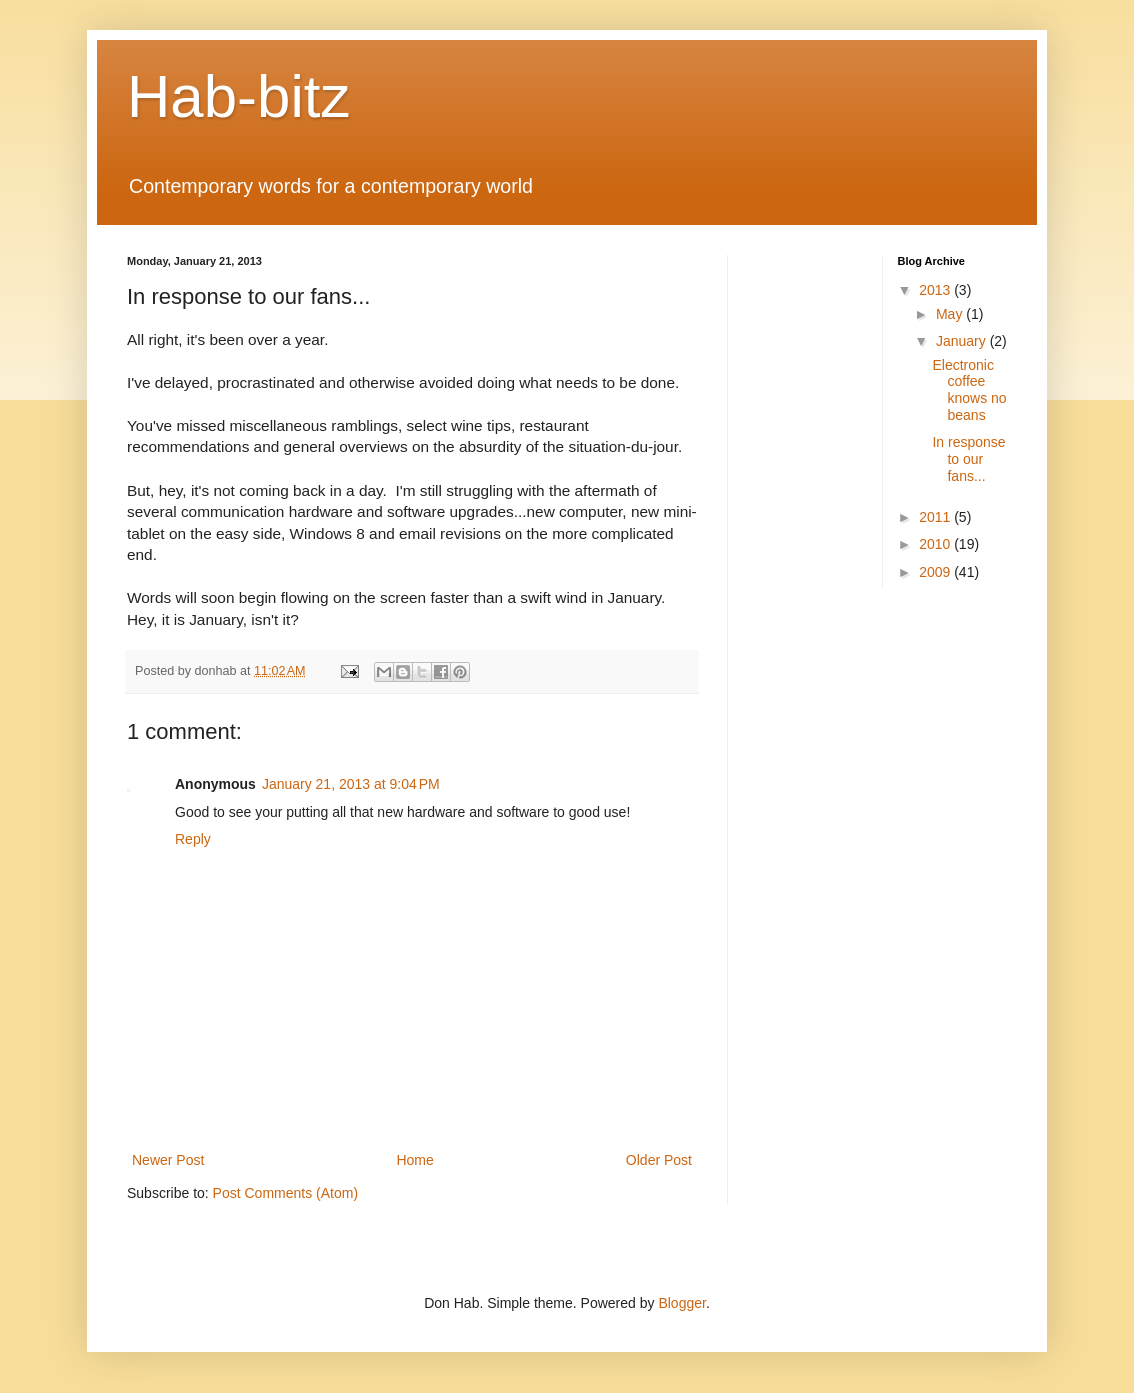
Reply (193, 839)
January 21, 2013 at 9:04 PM (351, 784)
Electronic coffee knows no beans (969, 390)
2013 (936, 290)
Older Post (659, 1160)
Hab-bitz (238, 96)
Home (414, 1160)
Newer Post (168, 1160)
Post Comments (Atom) (285, 1193)
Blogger (681, 1303)
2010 (936, 544)
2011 (936, 517)
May (951, 314)
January (963, 341)
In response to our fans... (968, 459)
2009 (936, 572)
